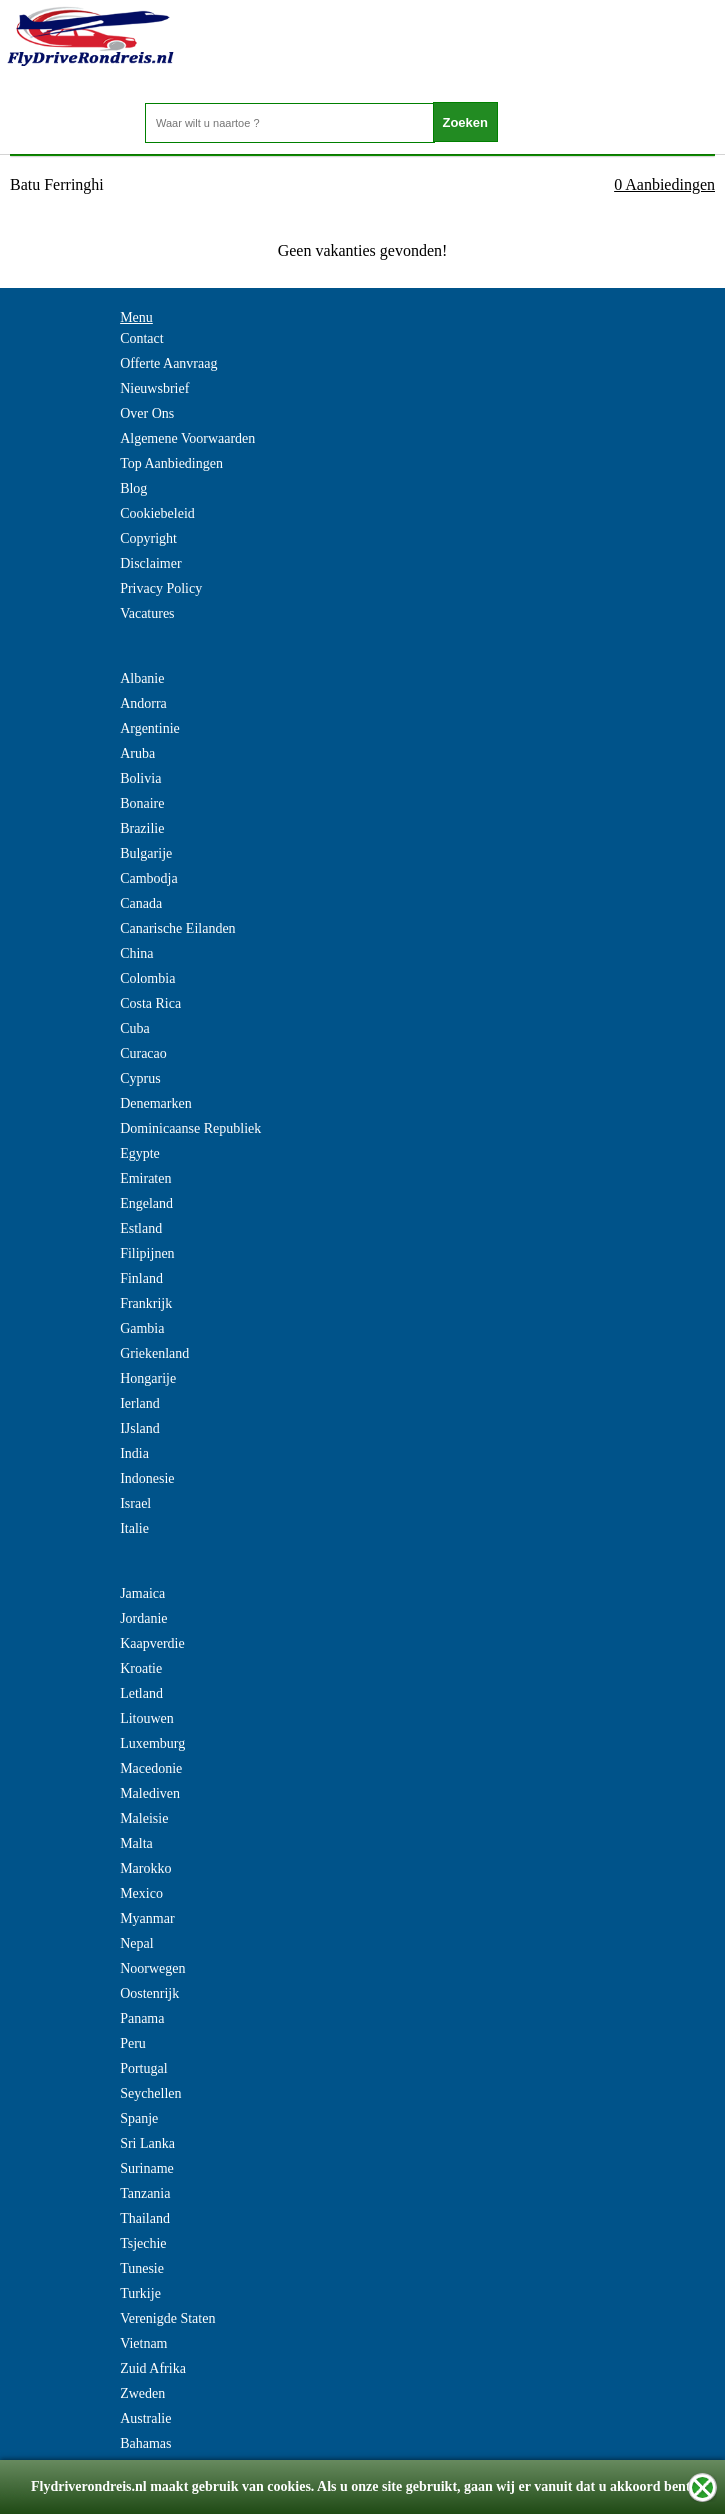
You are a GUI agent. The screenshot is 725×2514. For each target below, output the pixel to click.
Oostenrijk (149, 1993)
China (136, 953)
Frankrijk (146, 1303)
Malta (136, 1843)
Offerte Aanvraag (168, 363)
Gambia (142, 1328)
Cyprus (140, 1078)
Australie (145, 2418)
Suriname (147, 2168)
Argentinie (150, 728)
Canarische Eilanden (177, 928)
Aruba (137, 753)
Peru (133, 2043)
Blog (133, 488)
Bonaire (142, 803)
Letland (141, 1693)
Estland (141, 1228)
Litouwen (147, 1718)
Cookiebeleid (157, 513)
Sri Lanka (147, 2143)
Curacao (143, 1053)
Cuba (135, 1028)
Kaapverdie (152, 1643)
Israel (135, 1503)
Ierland (140, 1403)
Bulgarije (146, 853)
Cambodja (149, 878)
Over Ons (147, 413)
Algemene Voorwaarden (187, 438)
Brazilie (142, 828)
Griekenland (154, 1353)
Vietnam (143, 2343)
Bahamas (145, 2443)
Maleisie (144, 1818)
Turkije (140, 2293)
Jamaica (142, 1593)
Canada (141, 903)
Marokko (145, 1868)
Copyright (148, 538)
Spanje (139, 2118)
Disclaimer (150, 563)
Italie (134, 1528)
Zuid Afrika (153, 2368)
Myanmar (147, 1918)
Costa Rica (150, 1003)
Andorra (143, 703)
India (134, 1453)
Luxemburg (152, 1743)
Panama (142, 2018)
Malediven (150, 1793)
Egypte (140, 1153)
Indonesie (147, 1478)
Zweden (142, 2393)
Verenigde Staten (167, 2318)
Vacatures (147, 613)
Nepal (136, 1943)
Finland (141, 1278)
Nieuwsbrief (154, 388)
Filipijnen (147, 1253)
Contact (142, 338)
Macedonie (151, 1768)
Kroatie (141, 1668)
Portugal (143, 2068)
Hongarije (148, 1378)
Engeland (146, 1203)
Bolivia (140, 778)
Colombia (147, 978)
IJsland (140, 1428)
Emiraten (145, 1178)
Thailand (145, 2218)
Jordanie (143, 1618)
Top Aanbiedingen (171, 463)
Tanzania (145, 2193)
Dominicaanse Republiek (190, 1128)
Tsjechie (143, 2243)
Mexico (141, 1893)
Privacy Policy (161, 588)
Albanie (142, 678)
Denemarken (156, 1103)
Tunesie (142, 2268)
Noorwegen (152, 1968)
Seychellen (150, 2093)
